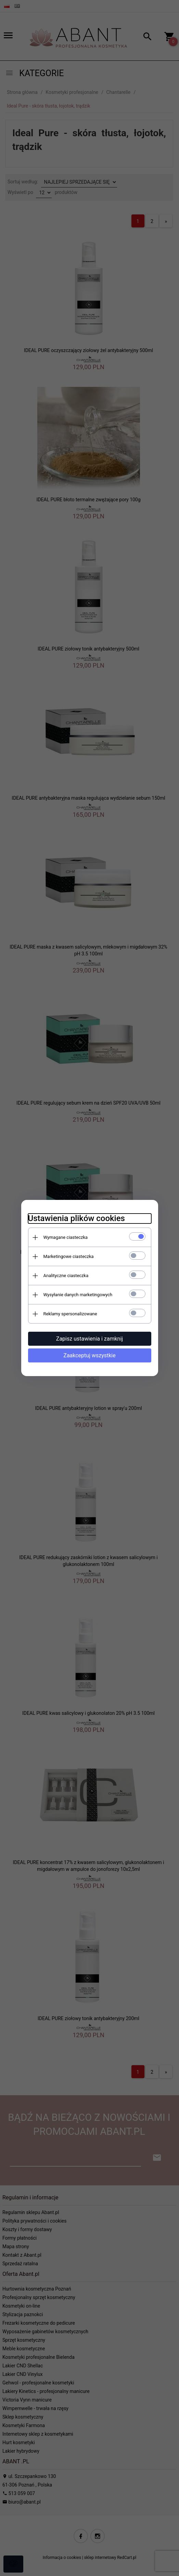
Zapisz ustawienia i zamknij (89, 1338)
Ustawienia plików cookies (76, 1218)
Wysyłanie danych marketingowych (78, 1294)
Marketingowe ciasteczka (68, 1256)
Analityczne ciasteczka (66, 1275)
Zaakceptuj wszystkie (89, 1355)
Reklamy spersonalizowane (70, 1313)
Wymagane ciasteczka (65, 1237)
